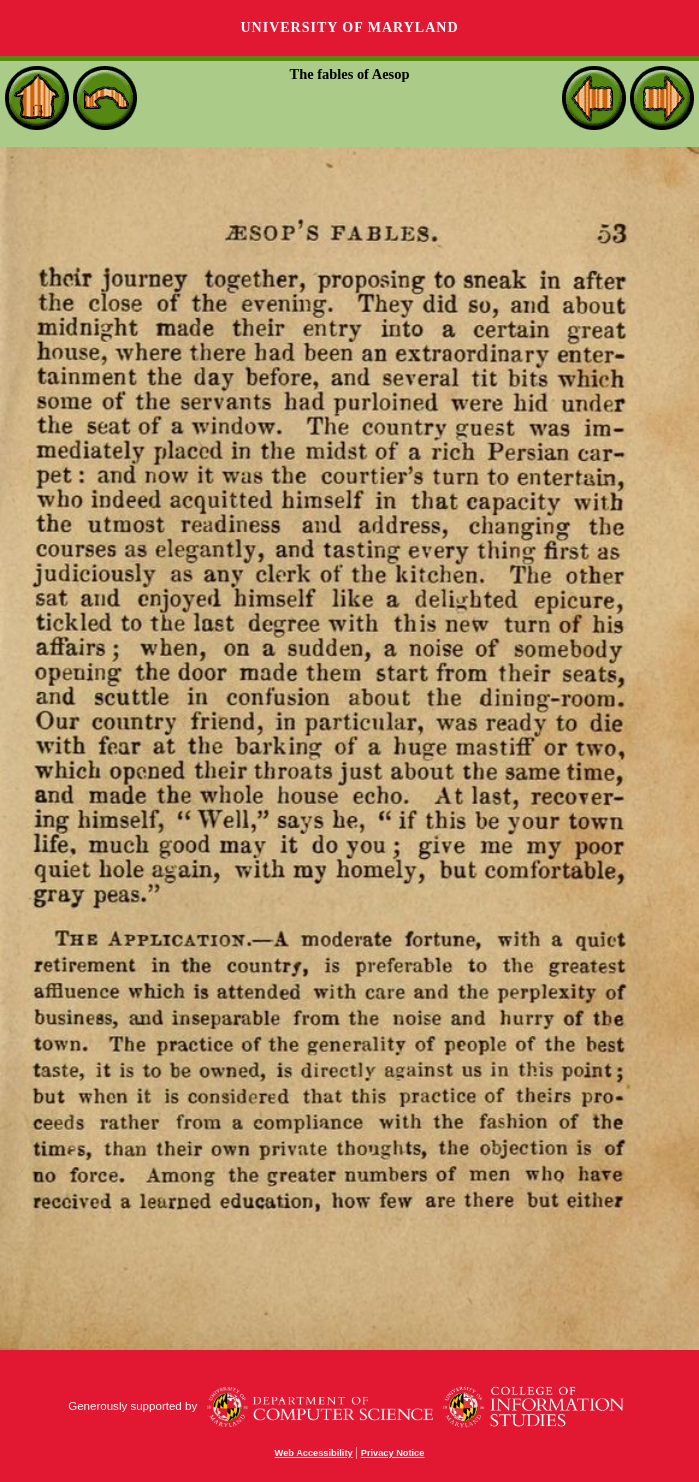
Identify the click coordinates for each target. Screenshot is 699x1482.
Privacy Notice (393, 1453)
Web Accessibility (314, 1453)
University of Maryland (349, 27)
